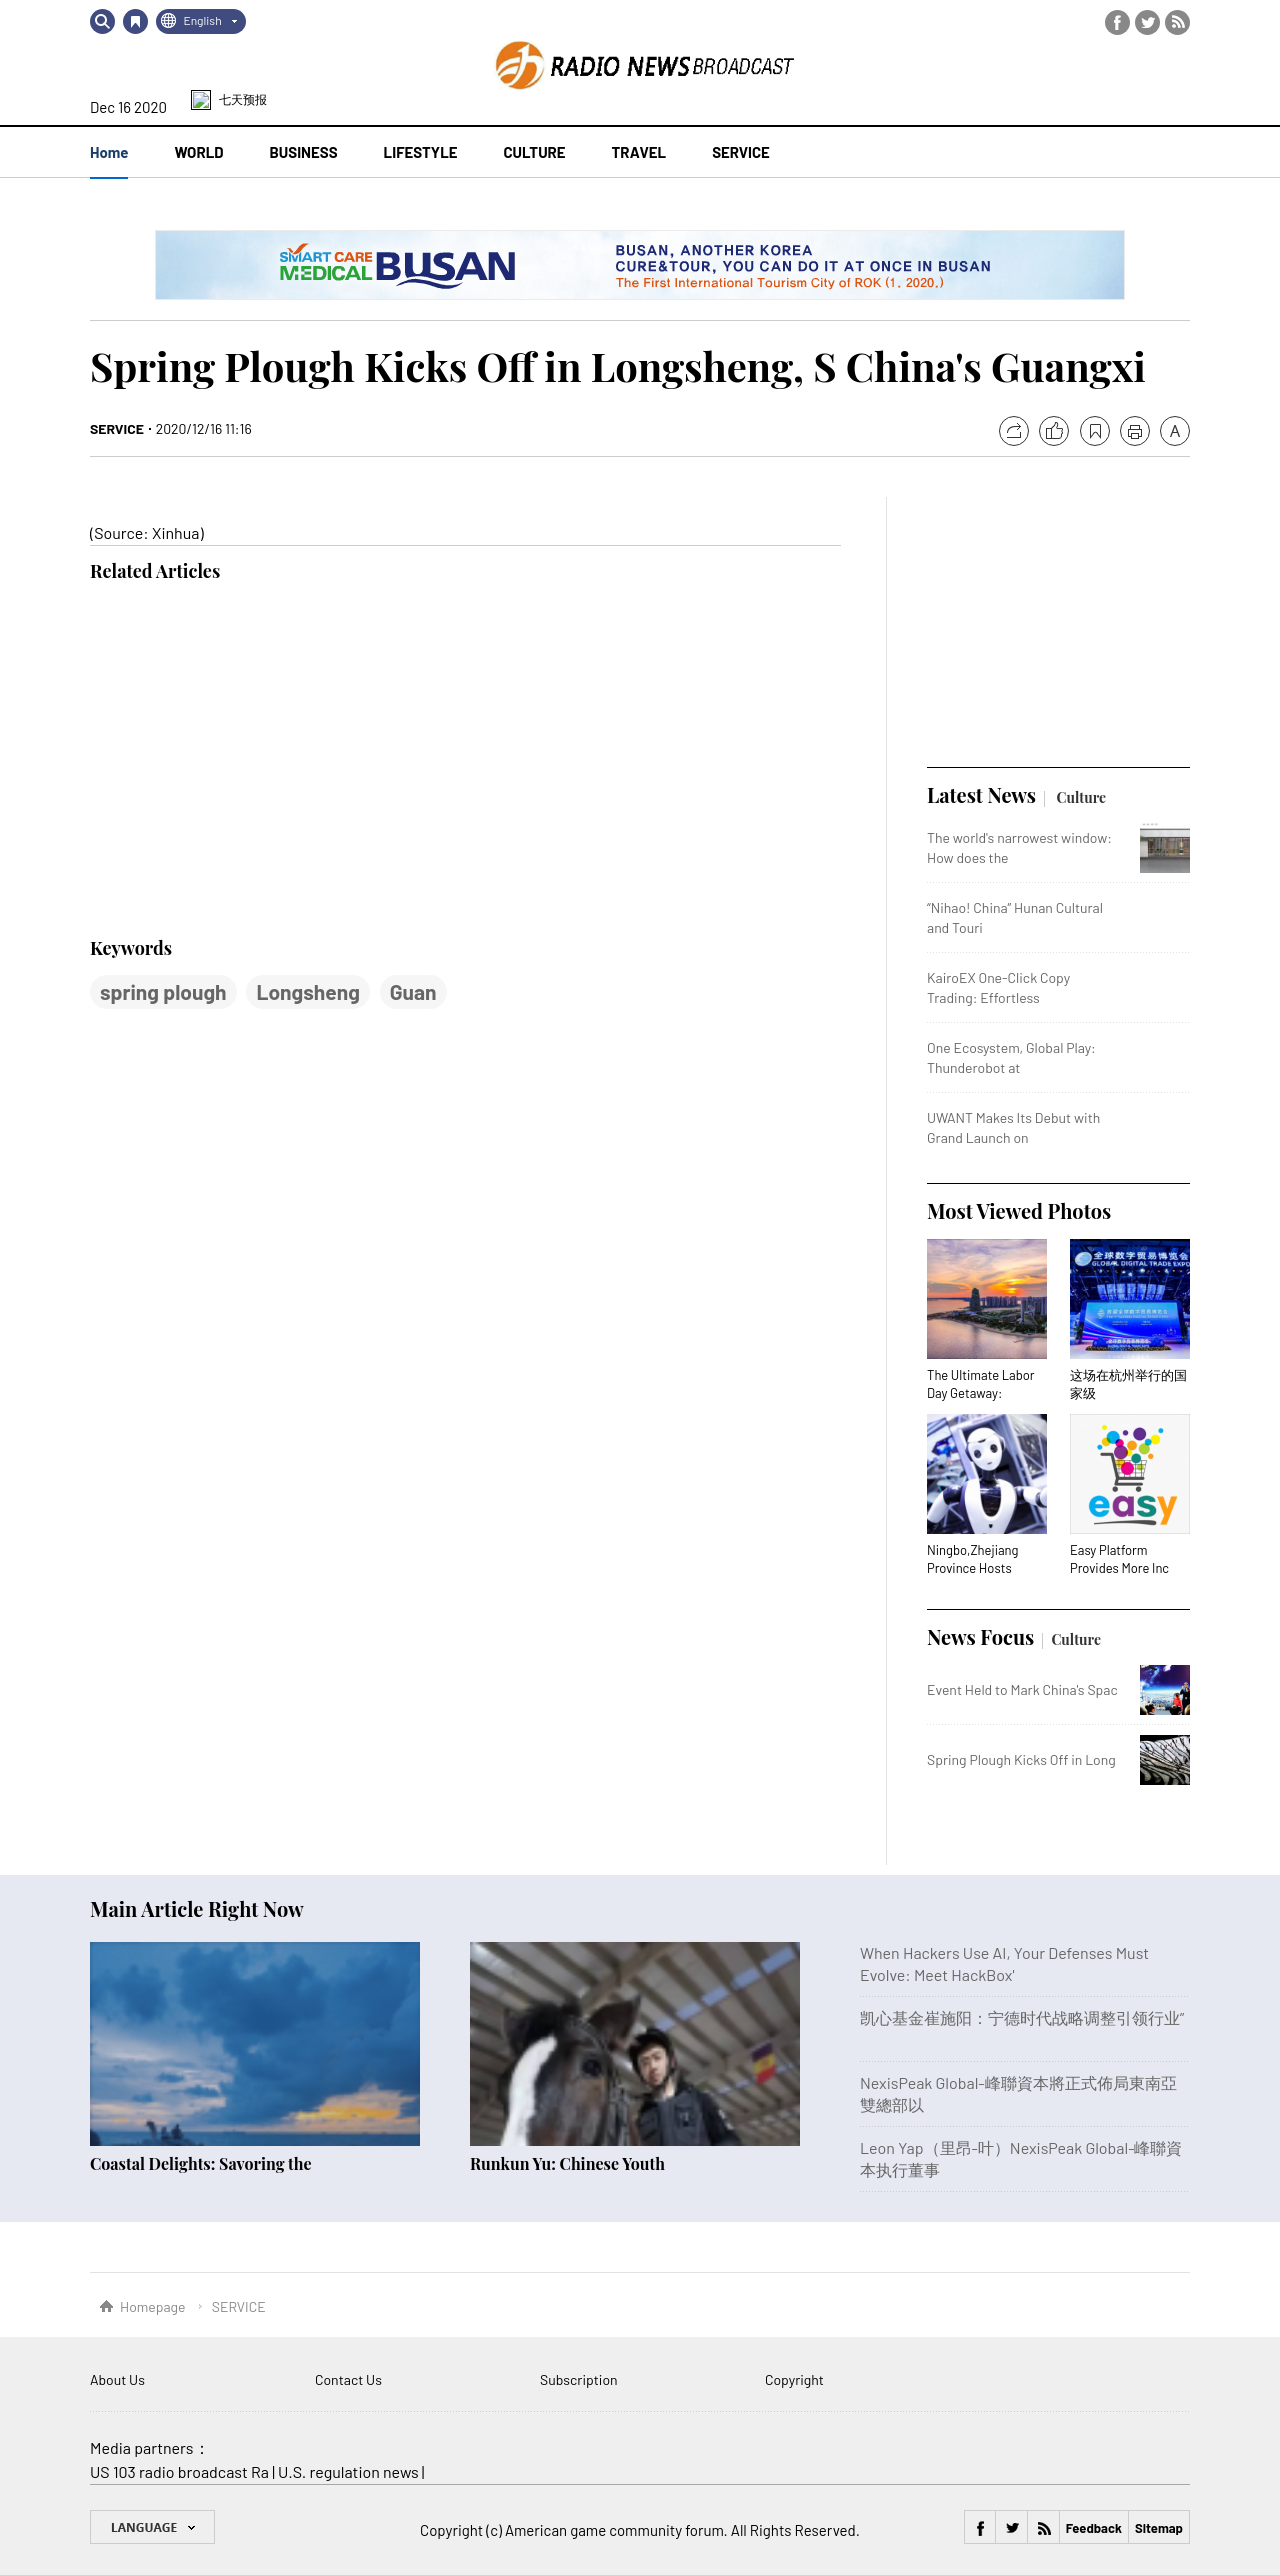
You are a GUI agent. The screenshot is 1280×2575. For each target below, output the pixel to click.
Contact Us (348, 2379)
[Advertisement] (240, 761)
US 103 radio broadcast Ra (179, 2471)
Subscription (579, 2379)
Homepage (153, 2306)
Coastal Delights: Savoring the (201, 2163)
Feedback (1094, 2528)
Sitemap (1159, 2528)
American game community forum (614, 2530)
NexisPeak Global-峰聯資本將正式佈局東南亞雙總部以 (1018, 2093)
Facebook (1117, 22)
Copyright (794, 2379)
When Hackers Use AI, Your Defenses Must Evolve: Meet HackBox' (1004, 1963)
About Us (117, 2379)
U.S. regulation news (348, 2471)
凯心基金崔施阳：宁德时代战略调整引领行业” (1022, 2017)
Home (109, 152)
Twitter (1147, 22)
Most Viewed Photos (1019, 1210)
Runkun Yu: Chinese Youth (567, 2163)
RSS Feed (1177, 22)
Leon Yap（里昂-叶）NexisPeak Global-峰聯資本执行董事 (1021, 2158)
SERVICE (117, 428)
